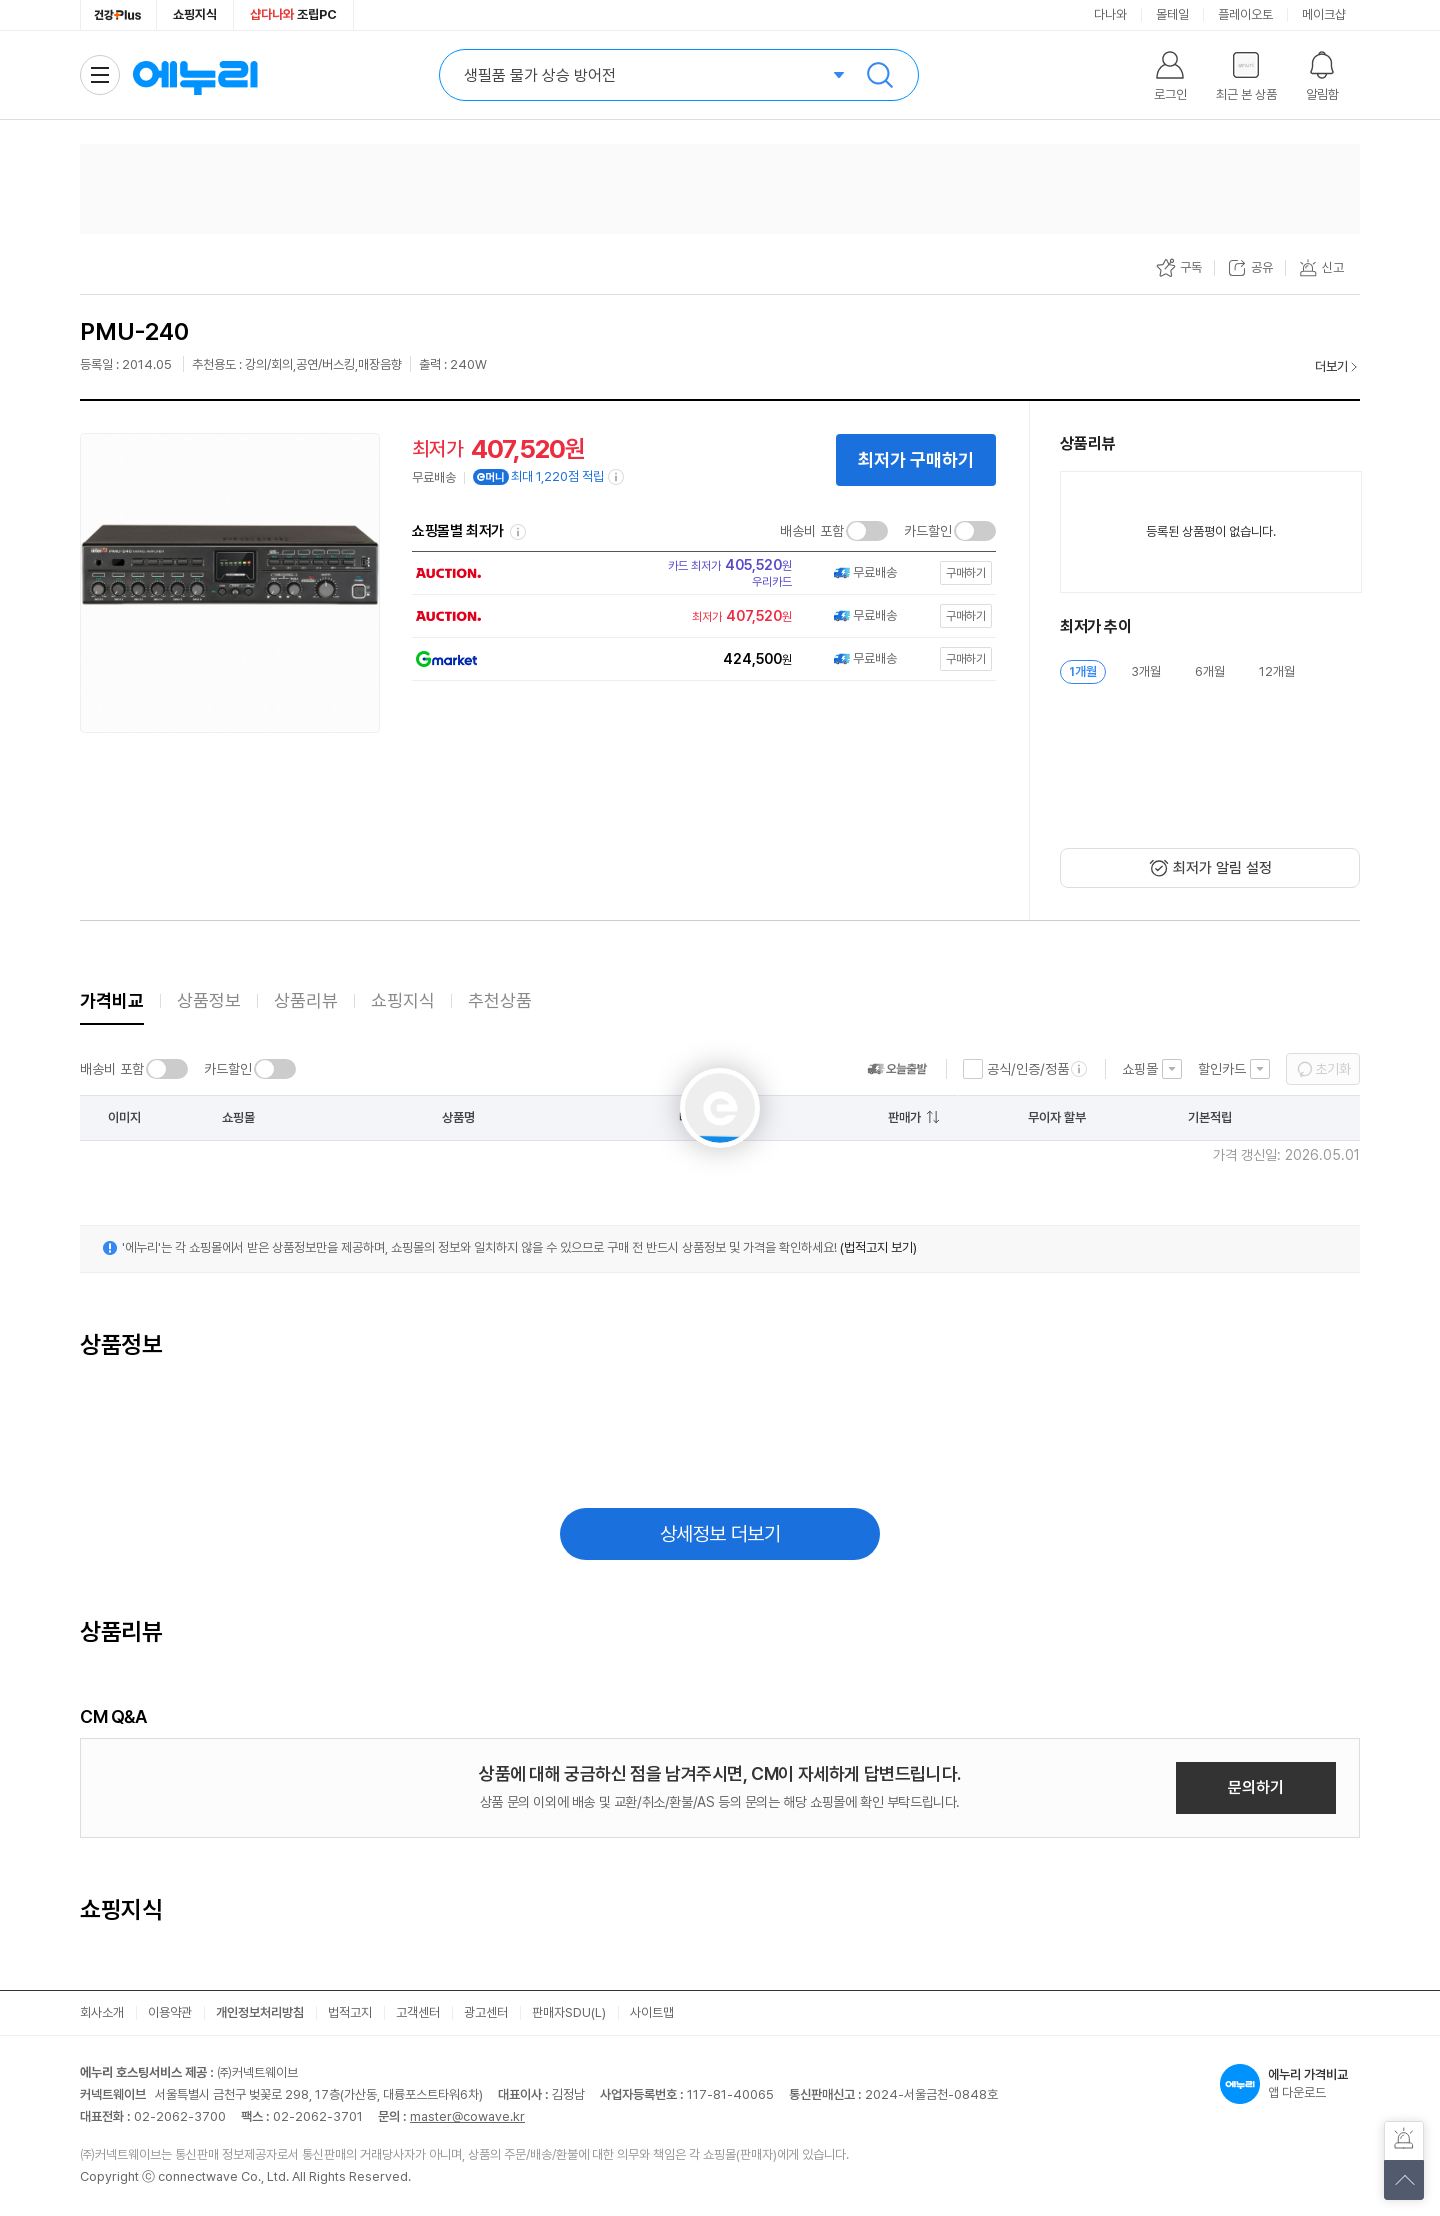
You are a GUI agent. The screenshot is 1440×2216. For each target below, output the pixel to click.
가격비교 (112, 1000)
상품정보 (209, 1000)
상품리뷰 (306, 1000)
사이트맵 (652, 2012)
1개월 (1083, 671)
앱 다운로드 (1290, 2084)
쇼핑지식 (195, 14)
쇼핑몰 (1140, 1069)
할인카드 (1222, 1069)
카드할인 (928, 531)
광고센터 (486, 2012)
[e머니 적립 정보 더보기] (617, 477)
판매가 (904, 1117)
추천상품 (500, 1000)
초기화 (1333, 1069)
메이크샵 (1324, 14)
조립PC (293, 14)
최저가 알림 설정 (1222, 868)
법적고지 (350, 2012)
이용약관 (170, 2012)
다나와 (1110, 14)
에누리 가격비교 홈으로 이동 (195, 75)
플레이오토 (1245, 14)
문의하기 (1256, 1787)
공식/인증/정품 (1028, 1069)
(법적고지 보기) (878, 1247)
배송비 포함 (812, 531)
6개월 (1210, 671)
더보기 (1331, 366)
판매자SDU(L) (569, 2012)
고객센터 (418, 2012)
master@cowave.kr (467, 2116)
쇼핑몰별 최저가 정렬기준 (518, 532)
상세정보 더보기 (720, 1534)
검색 (880, 75)
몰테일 (1172, 14)
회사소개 (102, 2012)
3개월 (1146, 671)
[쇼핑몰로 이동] (698, 573)
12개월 (1277, 671)
